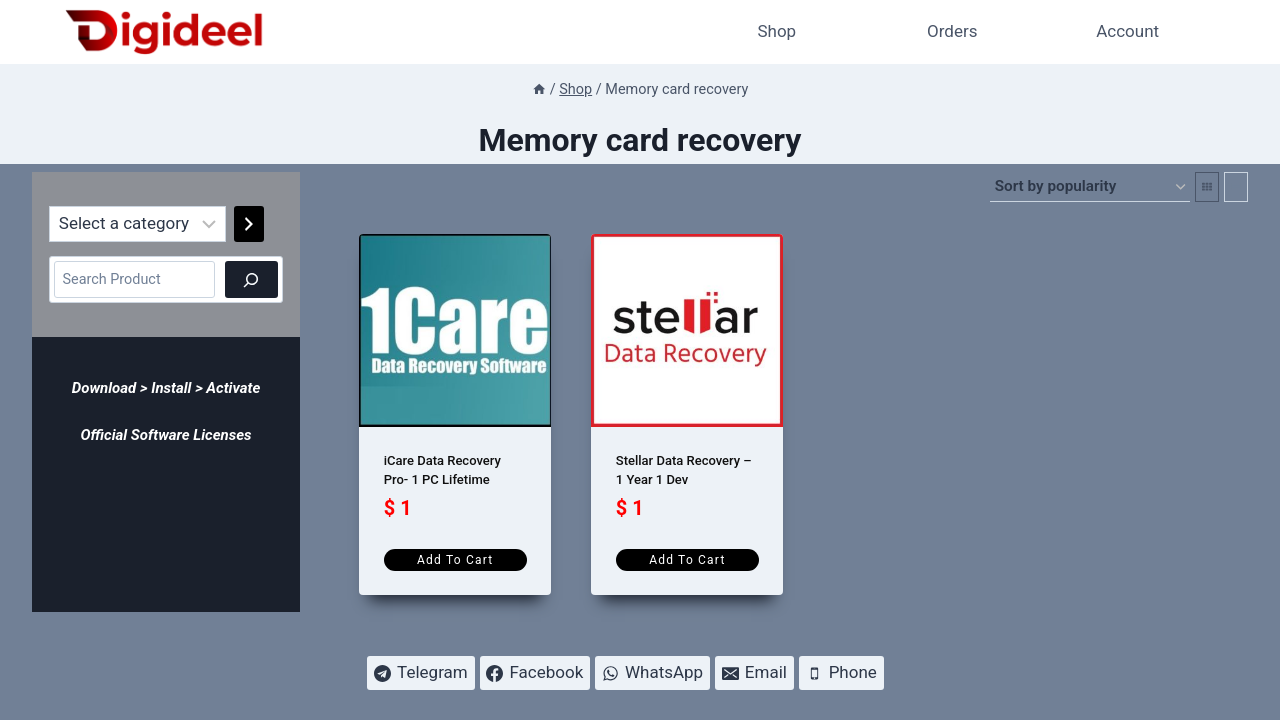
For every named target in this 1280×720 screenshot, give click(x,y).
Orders (952, 31)
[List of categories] (137, 224)
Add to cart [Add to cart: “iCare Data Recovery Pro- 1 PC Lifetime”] (455, 560)
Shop (776, 31)
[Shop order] (1090, 187)
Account (1127, 31)
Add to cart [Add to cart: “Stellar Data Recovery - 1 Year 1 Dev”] (687, 560)
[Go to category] (249, 224)
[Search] (251, 279)
